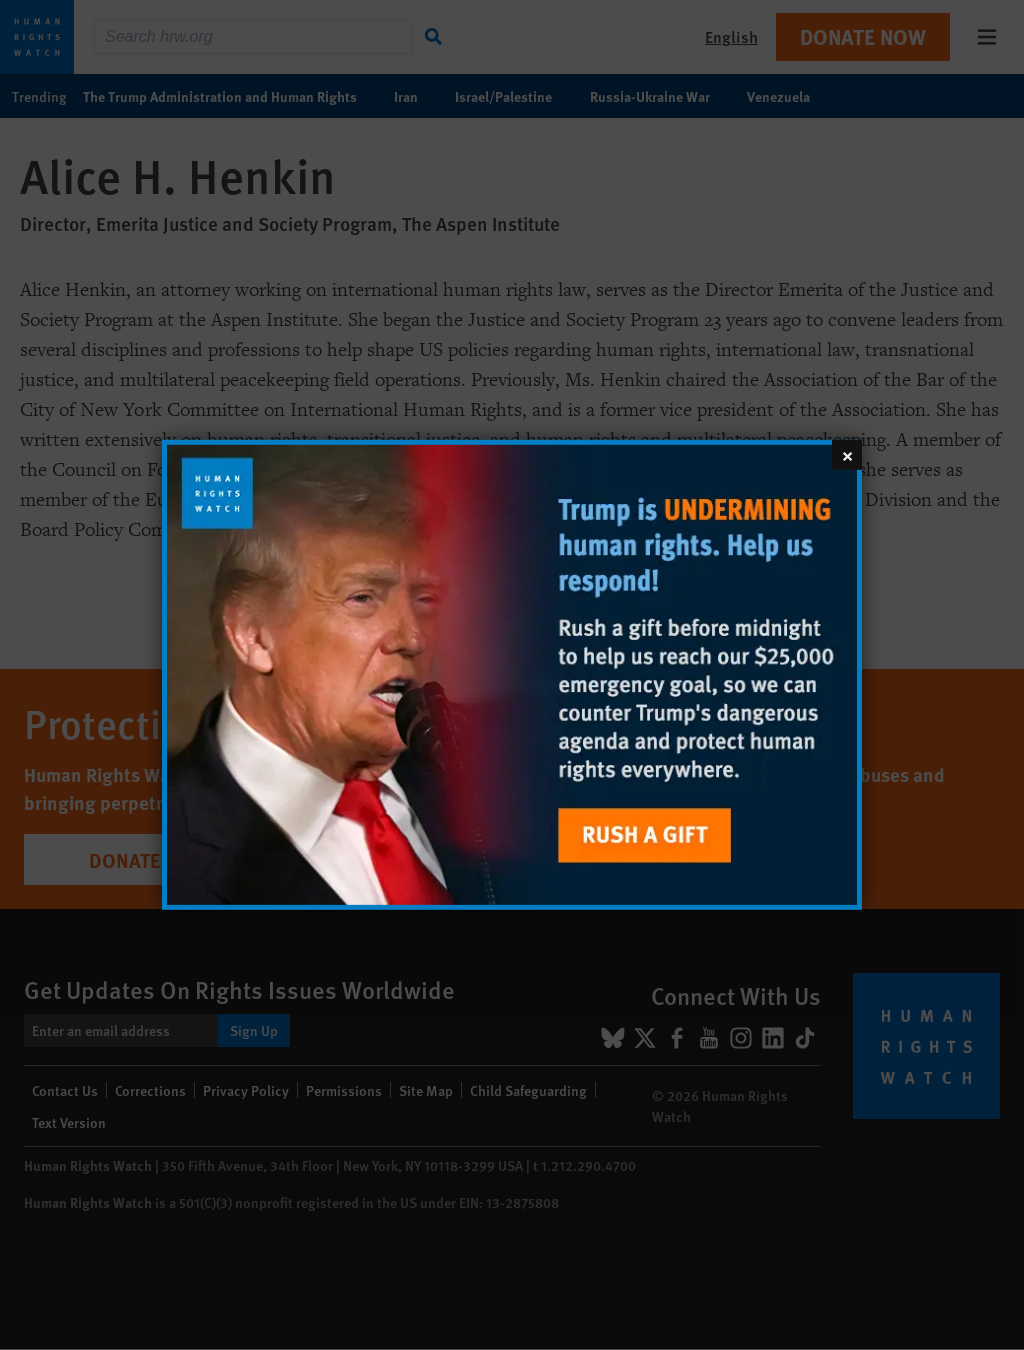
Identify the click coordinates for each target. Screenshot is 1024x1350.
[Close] (847, 455)
